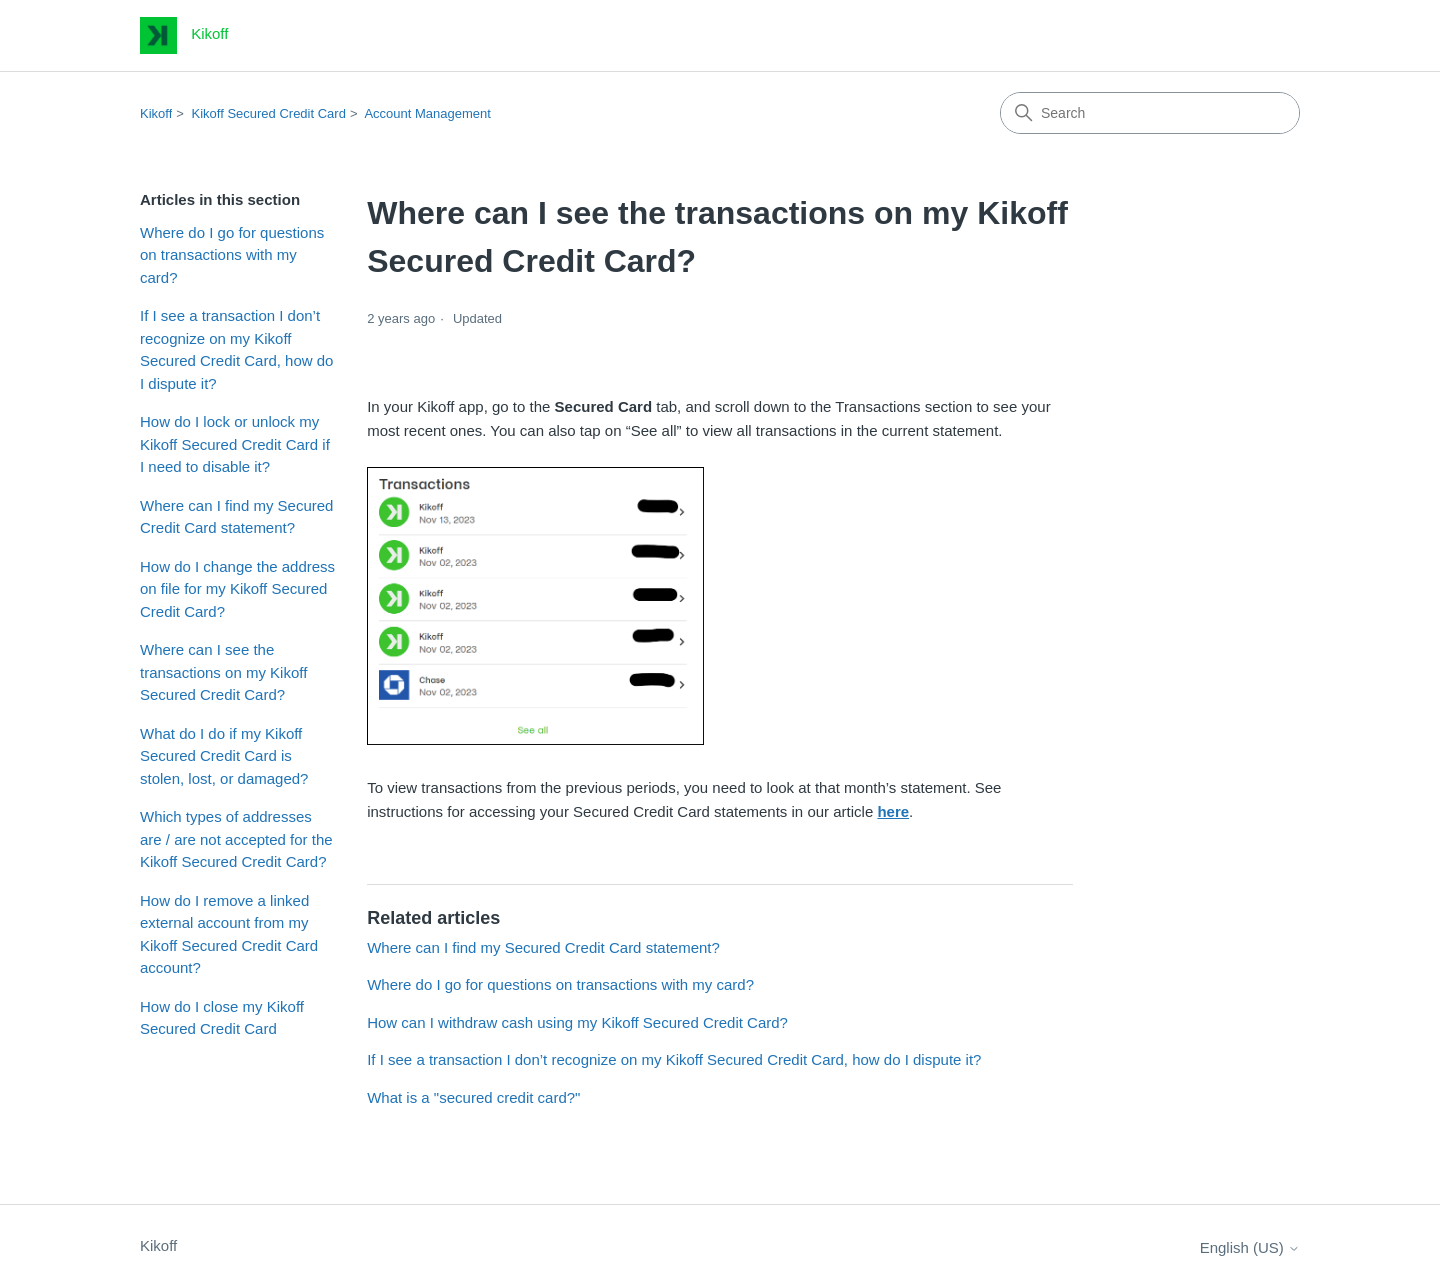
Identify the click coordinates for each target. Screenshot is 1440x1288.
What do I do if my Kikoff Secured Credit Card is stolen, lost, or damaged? (224, 756)
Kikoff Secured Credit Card (269, 113)
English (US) (1250, 1247)
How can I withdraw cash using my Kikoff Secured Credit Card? (577, 1022)
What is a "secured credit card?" (473, 1097)
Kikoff (156, 113)
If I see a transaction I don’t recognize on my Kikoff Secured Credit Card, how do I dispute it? (236, 349)
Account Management (427, 113)
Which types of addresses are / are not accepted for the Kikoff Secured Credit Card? (236, 839)
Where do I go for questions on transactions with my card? (232, 255)
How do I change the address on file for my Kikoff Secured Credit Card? (237, 589)
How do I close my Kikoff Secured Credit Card (222, 1018)
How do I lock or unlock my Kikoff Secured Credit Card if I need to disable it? (235, 444)
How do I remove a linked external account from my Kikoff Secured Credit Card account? (229, 934)
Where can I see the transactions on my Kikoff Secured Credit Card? (223, 672)
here (893, 811)
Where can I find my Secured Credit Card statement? (236, 517)
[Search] (1150, 113)
